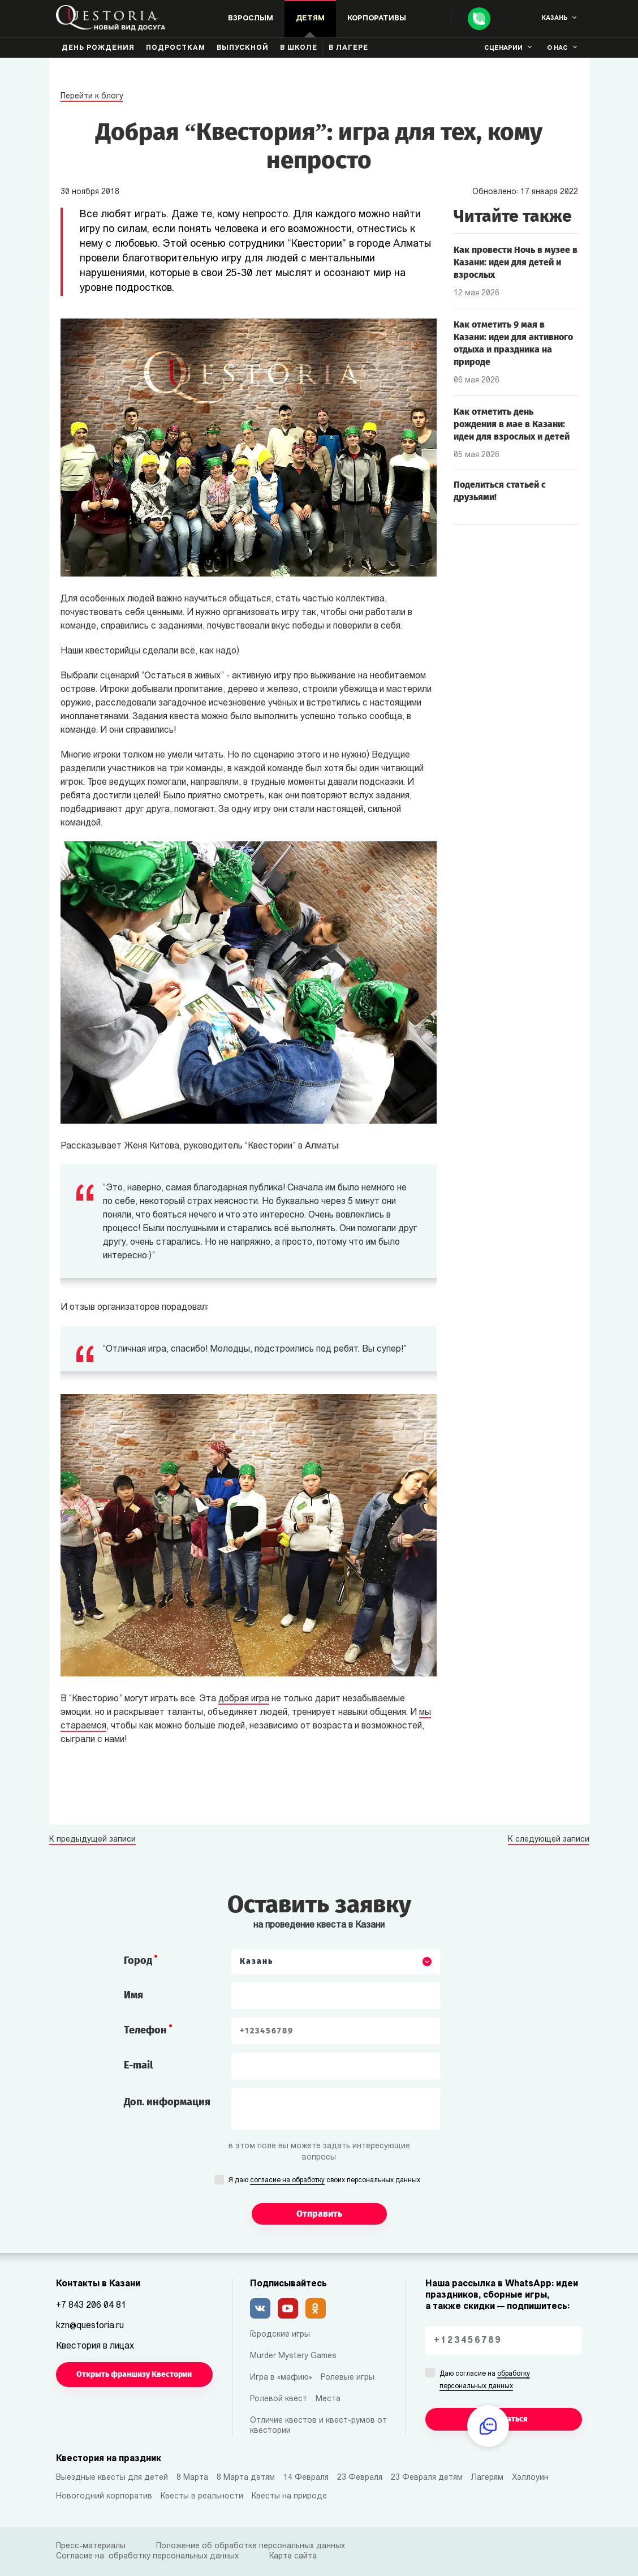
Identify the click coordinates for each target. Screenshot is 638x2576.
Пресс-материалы (91, 2546)
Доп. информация (167, 2102)
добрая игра (243, 1699)
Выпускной (243, 48)
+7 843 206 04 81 (91, 2305)
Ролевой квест (278, 2399)
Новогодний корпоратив (104, 2496)
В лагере (348, 48)
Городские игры (280, 2334)
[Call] (479, 18)
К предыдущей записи (92, 1840)
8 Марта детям (246, 2478)
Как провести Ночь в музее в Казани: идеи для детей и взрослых (515, 262)
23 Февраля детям (427, 2478)
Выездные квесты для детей (112, 2478)
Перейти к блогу (92, 96)
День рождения (98, 48)
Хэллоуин (530, 2478)
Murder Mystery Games (293, 2356)
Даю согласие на (484, 2381)
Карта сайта (293, 2556)
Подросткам (175, 48)
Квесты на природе (289, 2496)
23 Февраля (359, 2478)
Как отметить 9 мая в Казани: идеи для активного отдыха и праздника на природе (513, 343)
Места (328, 2399)
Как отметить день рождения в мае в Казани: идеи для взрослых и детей (512, 424)
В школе (298, 48)
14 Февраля (306, 2478)
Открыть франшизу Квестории (134, 2374)
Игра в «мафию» (281, 2377)
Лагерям (487, 2478)
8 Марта (192, 2478)
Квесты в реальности (202, 2496)
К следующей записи (548, 1840)
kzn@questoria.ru (90, 2325)
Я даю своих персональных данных (324, 2181)
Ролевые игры (347, 2377)
